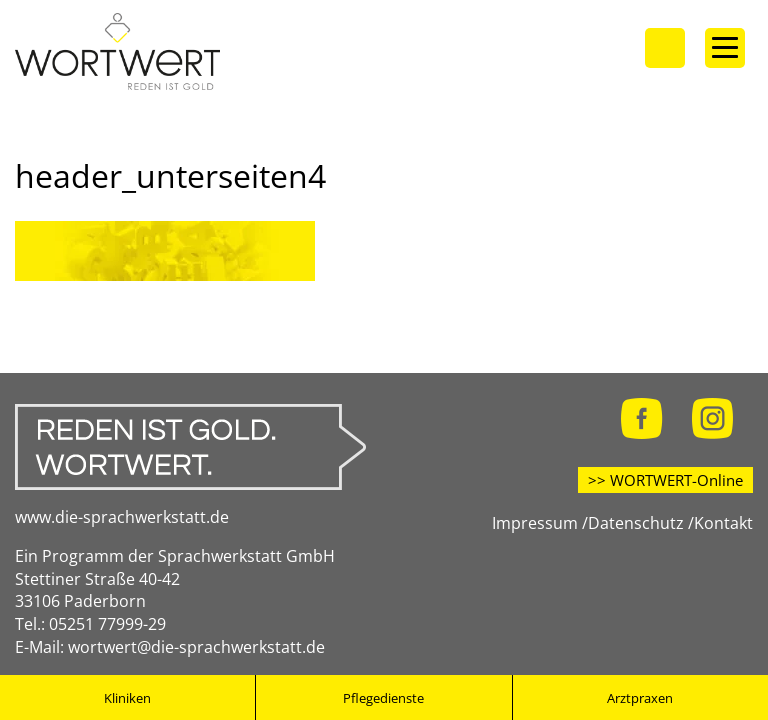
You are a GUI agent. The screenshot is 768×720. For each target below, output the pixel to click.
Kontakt (723, 523)
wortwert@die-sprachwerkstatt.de (196, 647)
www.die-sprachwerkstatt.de (122, 517)
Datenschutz (636, 523)
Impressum (535, 523)
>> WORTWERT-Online (665, 480)
